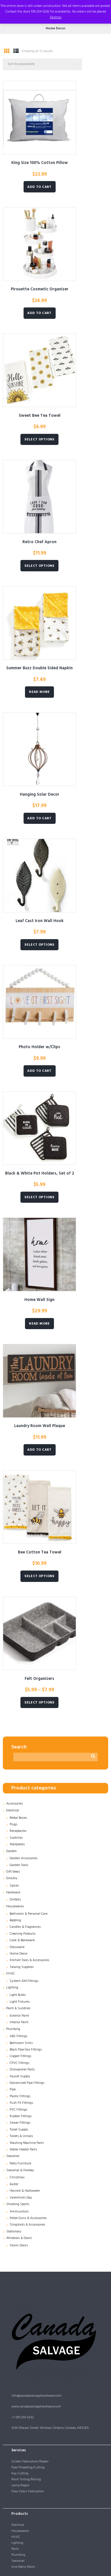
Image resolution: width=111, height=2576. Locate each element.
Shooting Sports (17, 2204)
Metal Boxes (18, 1818)
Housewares (15, 1906)
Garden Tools (19, 1865)
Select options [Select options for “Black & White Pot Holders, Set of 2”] (39, 1197)
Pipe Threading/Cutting (28, 2467)
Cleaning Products (22, 1934)
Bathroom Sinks (21, 2043)
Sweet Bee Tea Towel (39, 415)
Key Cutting (19, 2473)
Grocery (11, 1878)
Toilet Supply (19, 2129)
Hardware (13, 1892)
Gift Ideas (13, 1872)
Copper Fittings (20, 2056)
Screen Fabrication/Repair (30, 2461)
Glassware (17, 1947)
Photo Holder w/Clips (39, 1047)
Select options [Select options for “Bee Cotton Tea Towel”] (39, 1576)
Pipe (13, 2089)
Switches (16, 1838)
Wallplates (17, 1844)
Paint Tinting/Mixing (26, 2479)
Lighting (12, 1987)
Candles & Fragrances (25, 1927)
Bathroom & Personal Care (28, 1914)
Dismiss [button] (55, 17)
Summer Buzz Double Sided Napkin (39, 668)
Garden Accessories (23, 1858)
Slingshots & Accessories (27, 2225)
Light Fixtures (20, 2002)
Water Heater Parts (23, 2149)
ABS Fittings (18, 2036)
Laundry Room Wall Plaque (39, 1426)
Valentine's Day (21, 2198)
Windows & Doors (19, 2238)
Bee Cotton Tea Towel (39, 1552)
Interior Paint (19, 2022)
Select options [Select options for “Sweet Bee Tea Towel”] (39, 439)
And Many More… (24, 2567)
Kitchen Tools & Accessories (29, 1960)
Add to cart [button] (39, 187)
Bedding (15, 1920)
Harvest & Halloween (25, 2191)
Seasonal (12, 2156)
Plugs (13, 1824)
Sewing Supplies (21, 1967)
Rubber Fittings (21, 2116)
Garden (11, 1851)
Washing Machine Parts (27, 2143)
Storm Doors (19, 2245)
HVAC (10, 1973)
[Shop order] (42, 64)
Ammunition (19, 2211)
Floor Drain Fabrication (27, 2491)
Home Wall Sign (39, 1300)
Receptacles (18, 1831)
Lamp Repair (20, 2485)
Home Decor (19, 1954)
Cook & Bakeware (22, 1940)
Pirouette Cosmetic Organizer (39, 289)
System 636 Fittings (24, 1981)
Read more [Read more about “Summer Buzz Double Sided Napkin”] (39, 692)
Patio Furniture (20, 2163)
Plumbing (13, 2029)
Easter (14, 2184)
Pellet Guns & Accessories (28, 2218)
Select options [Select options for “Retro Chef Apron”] (39, 566)
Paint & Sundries (18, 2008)
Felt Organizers (39, 1679)
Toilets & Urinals (21, 2136)
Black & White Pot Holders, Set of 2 (39, 1173)
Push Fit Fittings (21, 2103)
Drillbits (15, 1899)
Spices (14, 1886)
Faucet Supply (20, 2076)
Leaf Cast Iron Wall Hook (40, 921)
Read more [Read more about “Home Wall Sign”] (39, 1324)
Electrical (12, 1810)
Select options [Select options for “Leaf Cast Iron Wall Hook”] (39, 945)
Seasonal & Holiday (20, 2170)
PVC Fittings (18, 2110)
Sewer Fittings (20, 2123)
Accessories (14, 1804)
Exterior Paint (19, 2016)
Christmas (17, 2177)
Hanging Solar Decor (39, 794)
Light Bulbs (18, 1995)
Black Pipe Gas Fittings (26, 2049)
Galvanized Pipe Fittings (27, 2083)
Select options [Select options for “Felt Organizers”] (39, 1702)
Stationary (13, 2231)
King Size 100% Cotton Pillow (39, 163)
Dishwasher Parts (22, 2069)
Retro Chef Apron (39, 542)
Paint (15, 2549)
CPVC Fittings (19, 2063)
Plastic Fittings (20, 2096)
